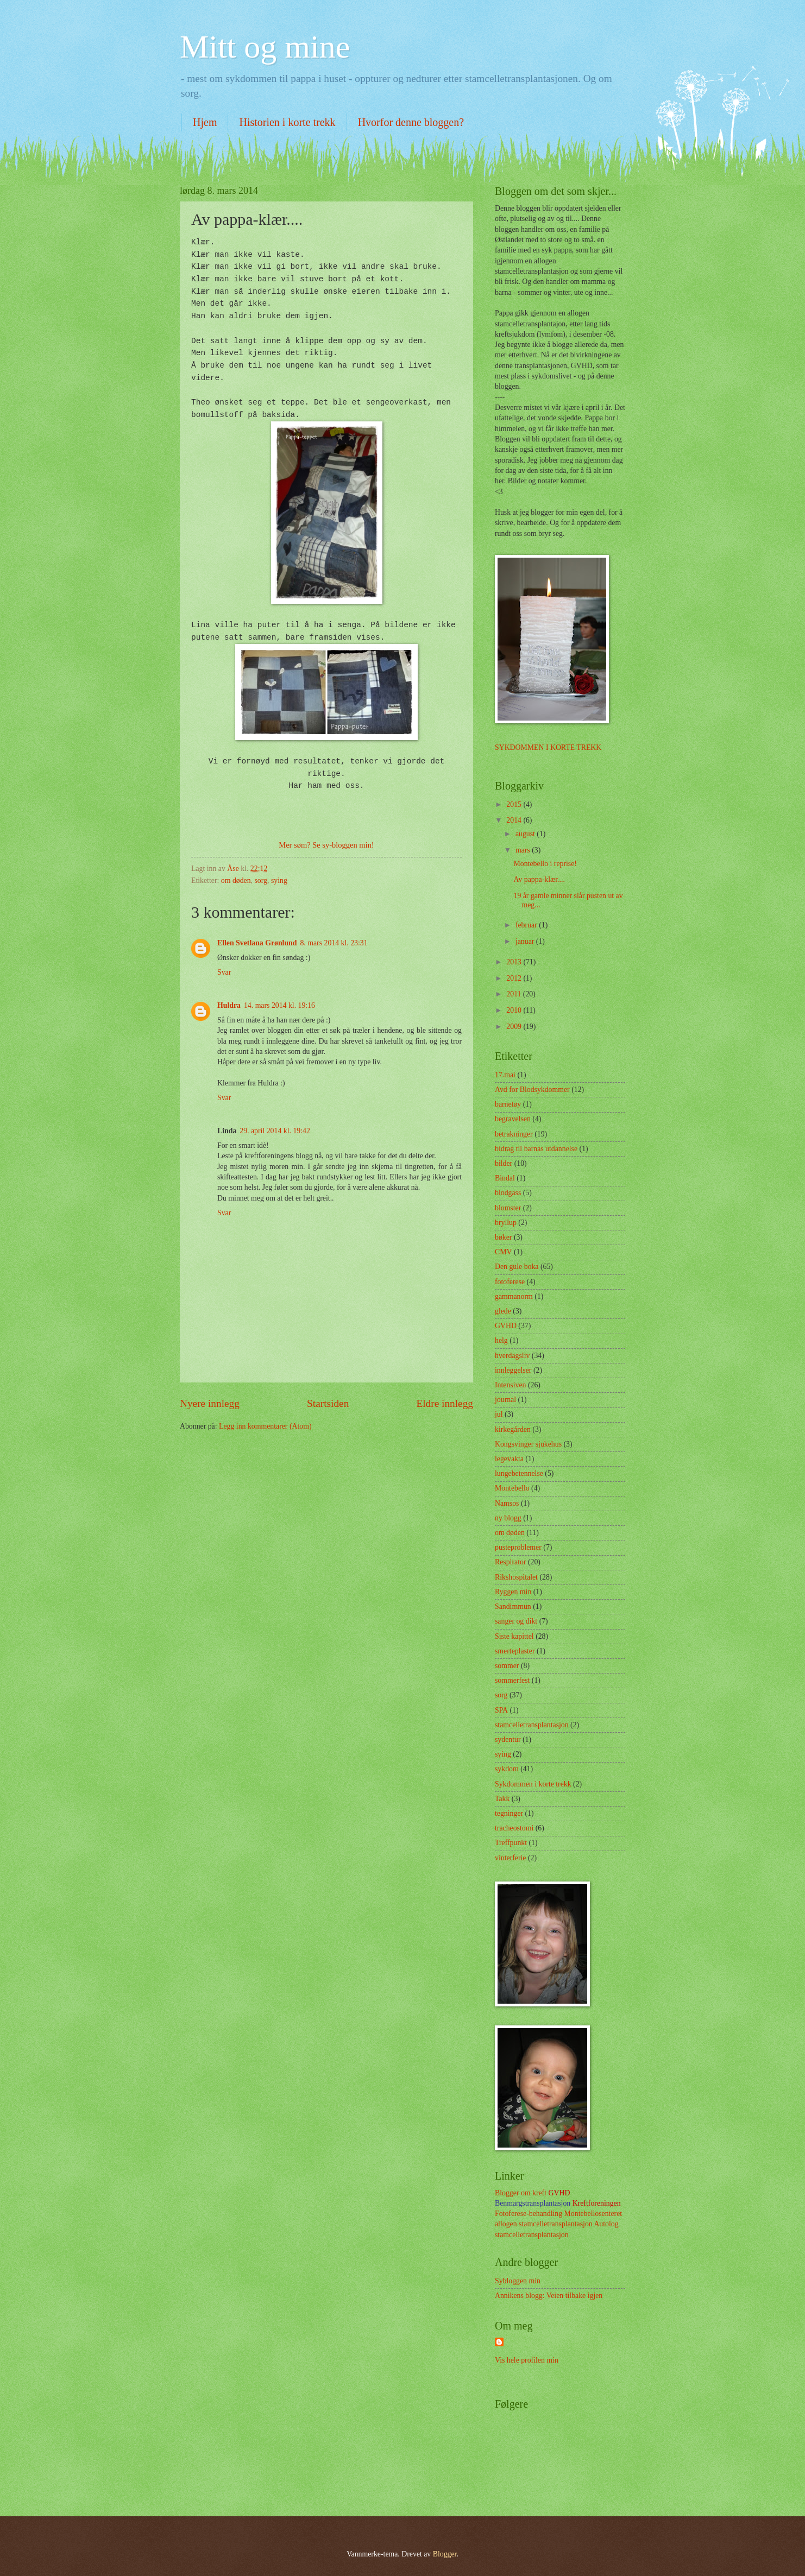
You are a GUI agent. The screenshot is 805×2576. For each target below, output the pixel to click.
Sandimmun (513, 1606)
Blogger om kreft (521, 2193)
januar (525, 941)
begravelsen (513, 1119)
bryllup (506, 1222)
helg (501, 1340)
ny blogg (508, 1518)
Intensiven (510, 1385)
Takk (502, 1799)
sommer (507, 1666)
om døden (236, 880)
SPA (501, 1710)
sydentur (508, 1739)
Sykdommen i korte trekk (533, 1784)
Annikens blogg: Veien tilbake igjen (548, 2295)
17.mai (505, 1075)
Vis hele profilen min (526, 2360)
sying (279, 880)
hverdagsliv (512, 1356)
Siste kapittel (514, 1636)
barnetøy (508, 1104)
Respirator (510, 1562)
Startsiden (328, 1403)
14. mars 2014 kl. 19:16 (279, 1005)
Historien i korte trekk (287, 122)
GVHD (506, 1326)
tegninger (509, 1813)
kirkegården (513, 1429)
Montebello (512, 1488)
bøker (503, 1237)
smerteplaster (515, 1651)
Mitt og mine (265, 47)
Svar (224, 972)
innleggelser (513, 1370)
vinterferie (510, 1858)
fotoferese (510, 1282)
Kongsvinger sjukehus (528, 1444)
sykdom (507, 1769)
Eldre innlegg (444, 1403)
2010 (514, 1010)
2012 (514, 978)
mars (523, 850)
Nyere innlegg (210, 1403)
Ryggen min (513, 1592)
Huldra (229, 1005)
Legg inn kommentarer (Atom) (265, 1426)
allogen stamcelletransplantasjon (544, 2224)
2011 (514, 994)
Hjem (205, 122)
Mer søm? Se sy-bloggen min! (326, 845)
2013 (514, 962)
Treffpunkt (511, 1843)
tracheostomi (514, 1828)
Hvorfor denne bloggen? (411, 122)
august (526, 834)
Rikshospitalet (516, 1577)
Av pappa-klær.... (538, 879)
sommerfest (512, 1680)
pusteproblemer (518, 1547)
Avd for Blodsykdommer (532, 1089)
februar (527, 925)
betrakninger (514, 1134)
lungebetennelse (519, 1473)
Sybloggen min (517, 2281)
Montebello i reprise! (544, 864)
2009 (514, 1026)
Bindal (505, 1178)
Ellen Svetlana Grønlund (257, 943)
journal (505, 1400)
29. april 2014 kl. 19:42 (275, 1131)
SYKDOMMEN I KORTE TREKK (548, 747)
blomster (508, 1208)
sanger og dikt (516, 1621)
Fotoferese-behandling (528, 2213)
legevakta (509, 1459)
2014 (514, 820)
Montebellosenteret (593, 2213)
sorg (261, 880)
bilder (503, 1163)
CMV (503, 1252)
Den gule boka (516, 1266)
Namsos (507, 1503)
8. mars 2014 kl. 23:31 (333, 943)
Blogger (445, 2554)
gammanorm (514, 1296)
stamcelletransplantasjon (532, 1725)
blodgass (508, 1193)
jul (499, 1414)
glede (503, 1311)
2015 (514, 804)
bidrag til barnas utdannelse (536, 1149)
